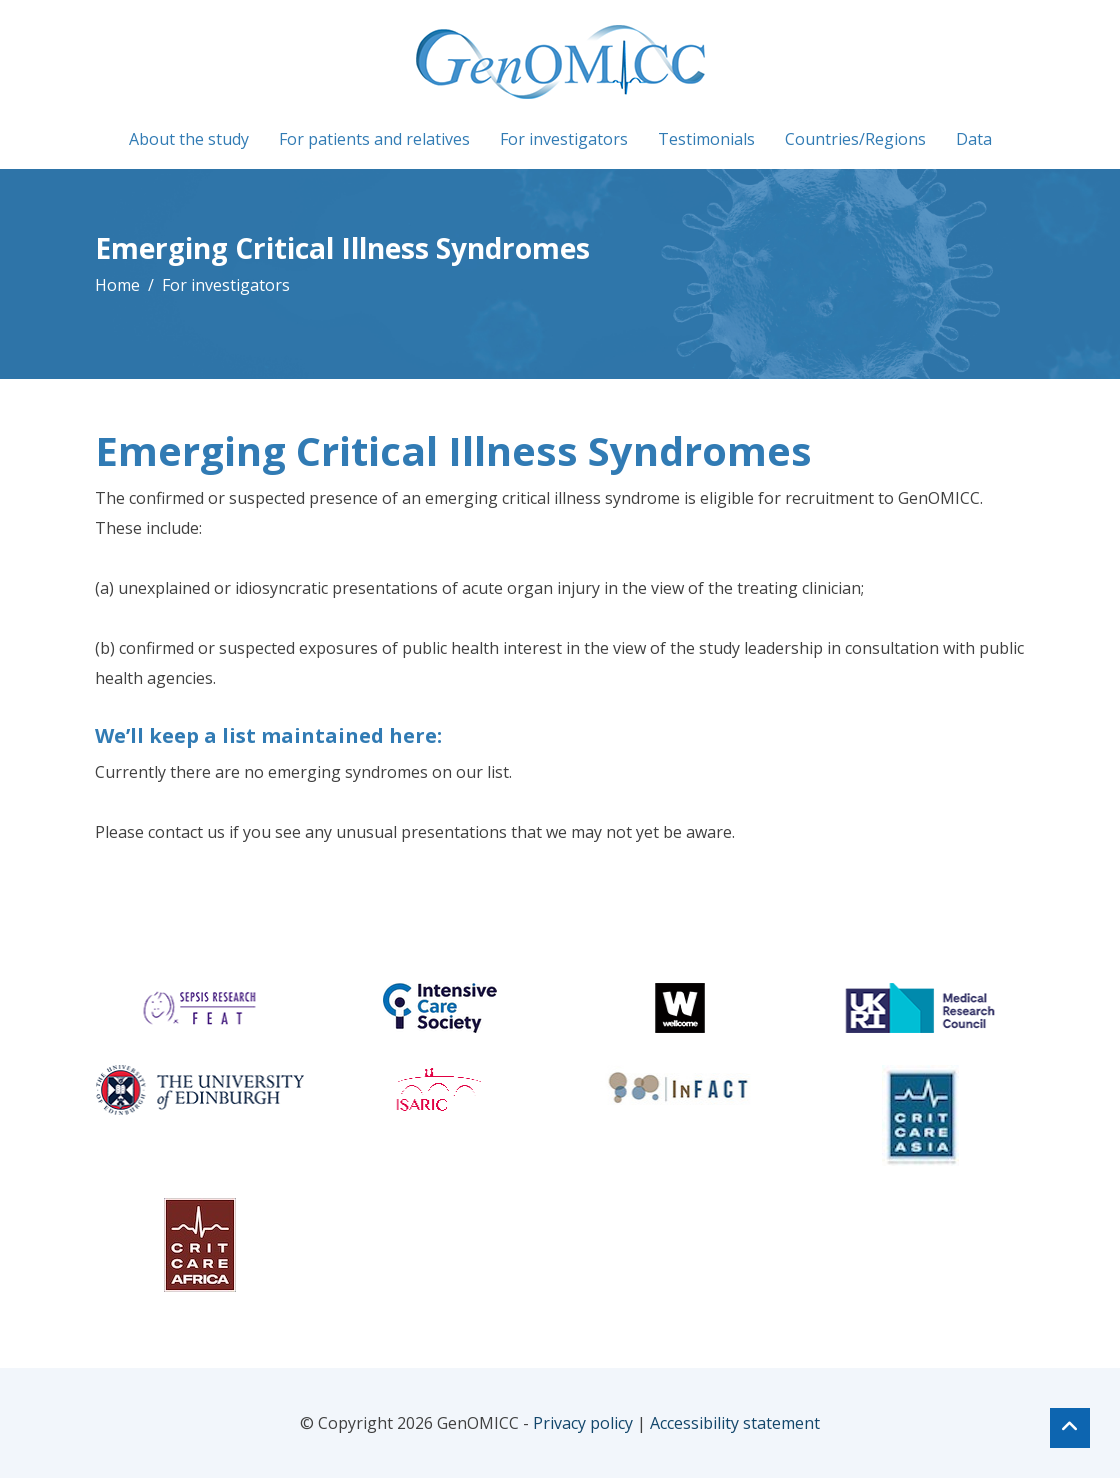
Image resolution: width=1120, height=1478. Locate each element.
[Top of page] (1070, 1428)
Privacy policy (583, 1423)
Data (974, 139)
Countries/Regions (855, 139)
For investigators (564, 139)
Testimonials (706, 139)
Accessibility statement (735, 1423)
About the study (189, 139)
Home (117, 285)
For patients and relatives (374, 139)
